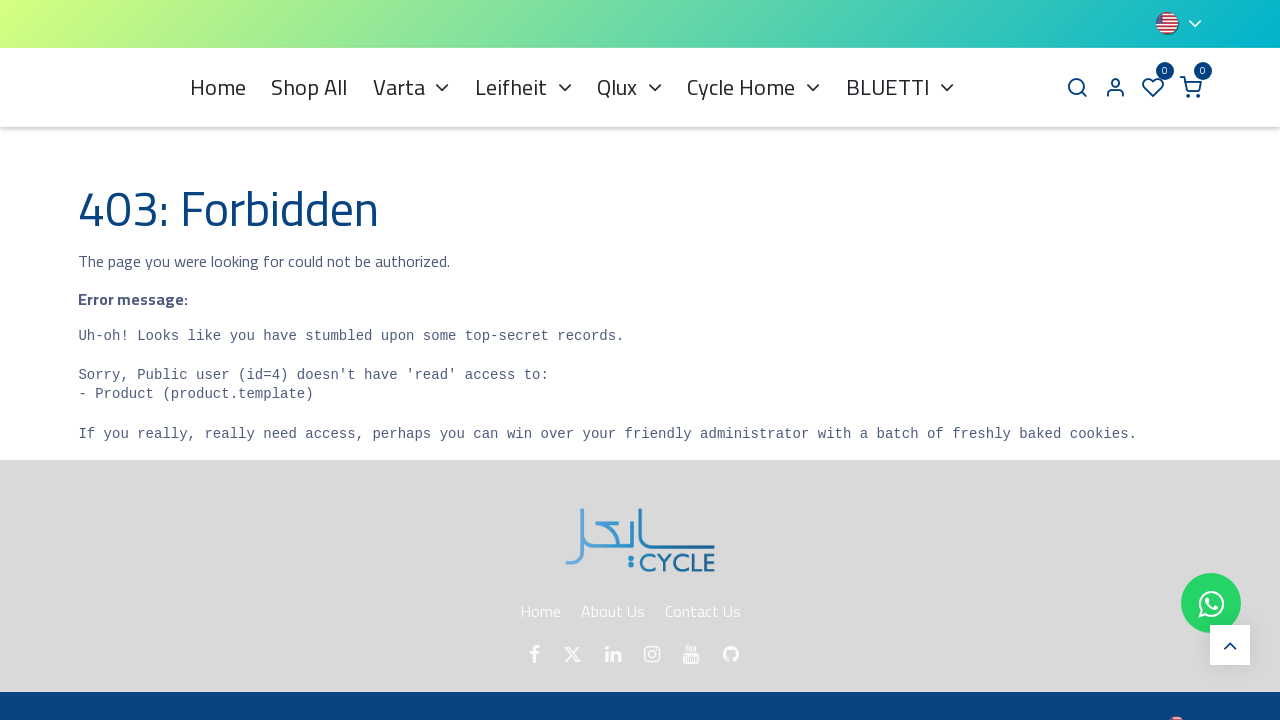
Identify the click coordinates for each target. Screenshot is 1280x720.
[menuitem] (218, 87)
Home (540, 611)
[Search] (1077, 87)
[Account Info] (1115, 87)
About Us (613, 611)
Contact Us (703, 611)
